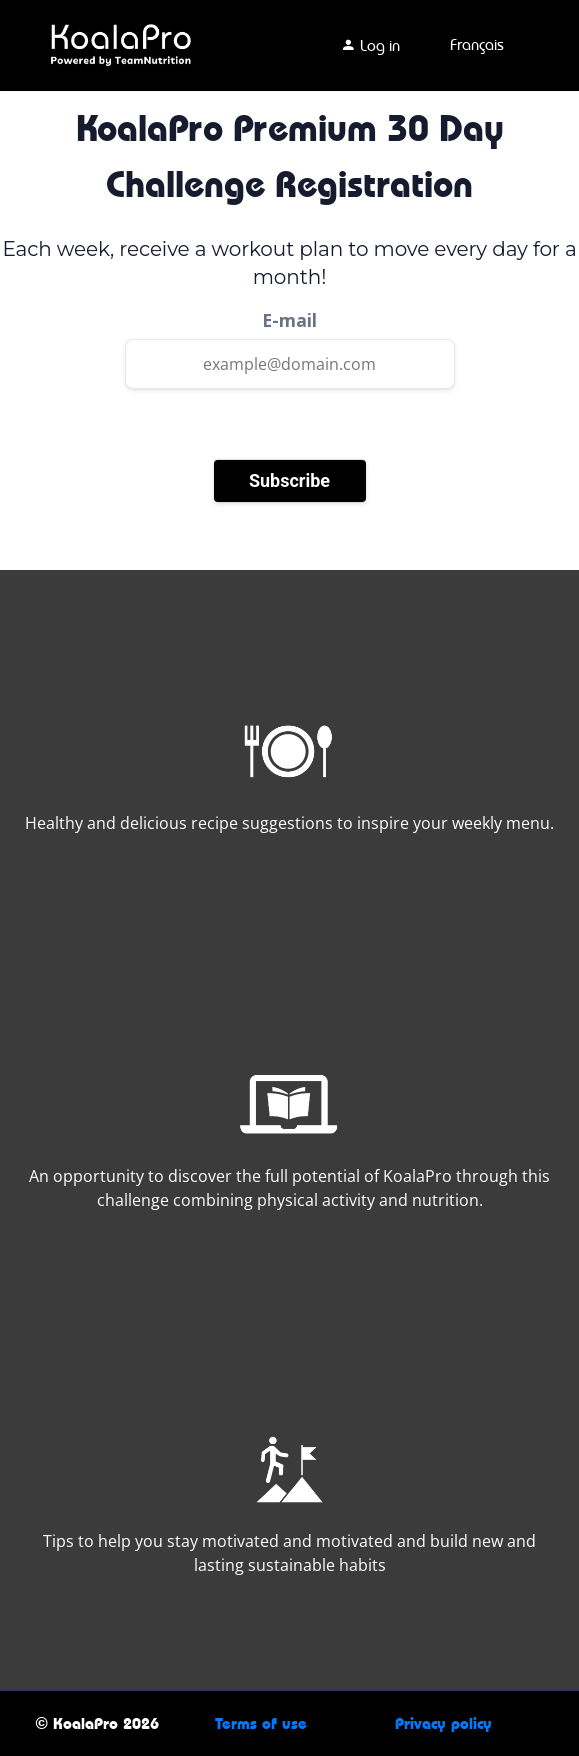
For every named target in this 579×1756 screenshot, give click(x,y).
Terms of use (261, 1723)
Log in (370, 45)
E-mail (289, 320)
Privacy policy (443, 1723)
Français (477, 44)
